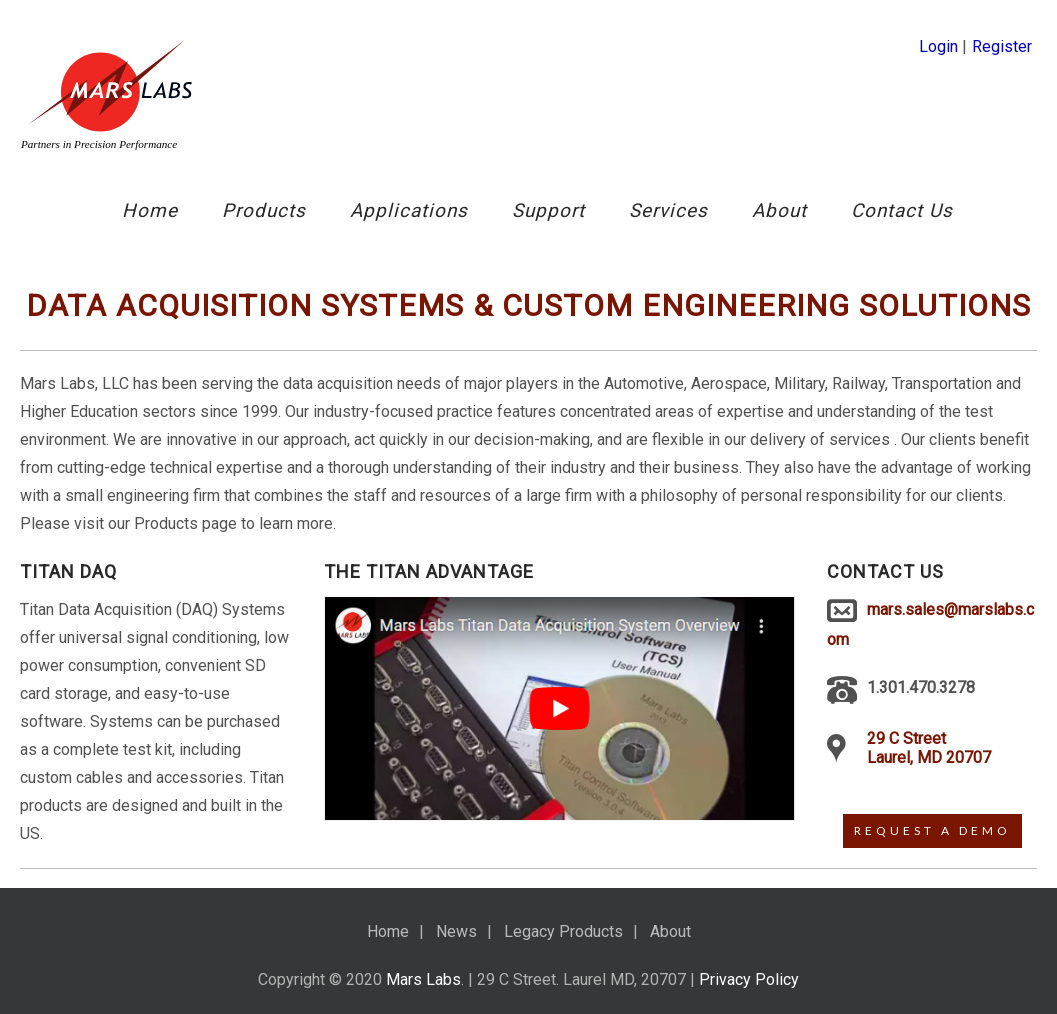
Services (668, 210)
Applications (409, 210)
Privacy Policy (749, 979)
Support (548, 210)
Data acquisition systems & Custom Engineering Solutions (528, 305)
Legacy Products (563, 931)
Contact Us (902, 210)
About (779, 210)
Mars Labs (423, 979)
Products (264, 210)
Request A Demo (932, 830)
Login (938, 46)
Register (1002, 46)
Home (150, 210)
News (456, 931)
